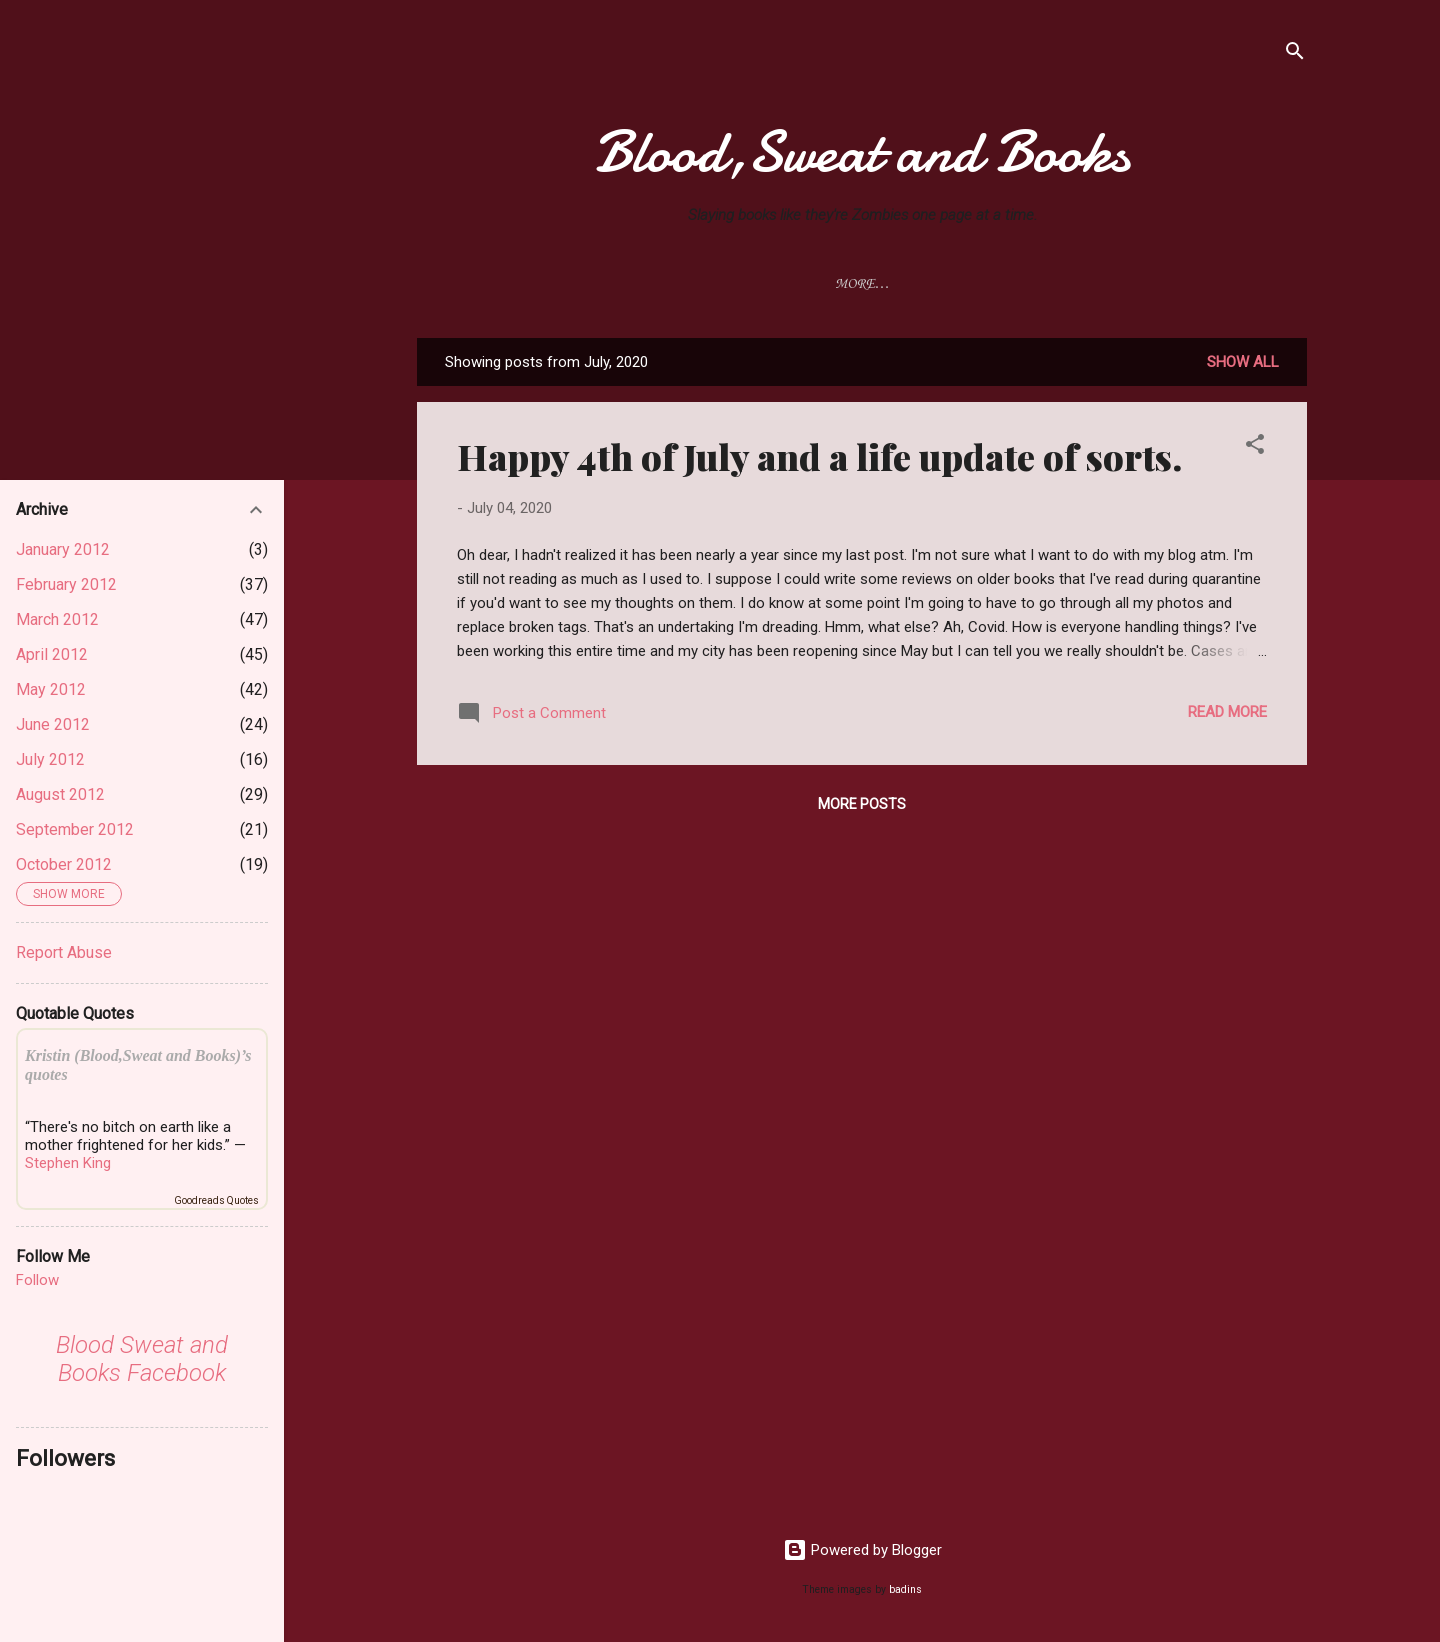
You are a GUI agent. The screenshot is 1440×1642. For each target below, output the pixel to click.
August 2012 (60, 794)
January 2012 (63, 549)
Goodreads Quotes (216, 1200)
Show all (1243, 366)
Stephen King (68, 1163)
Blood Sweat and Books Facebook (142, 1359)
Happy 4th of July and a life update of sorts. (819, 460)
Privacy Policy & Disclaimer (910, 284)
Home (493, 284)
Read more (1227, 716)
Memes (1227, 284)
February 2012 (66, 584)
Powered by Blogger (862, 1550)
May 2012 (51, 689)
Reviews (582, 284)
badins (905, 1589)
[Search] (1295, 54)
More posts (862, 808)
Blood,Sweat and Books (862, 151)
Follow (37, 1280)
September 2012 (75, 829)
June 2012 (53, 724)
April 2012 (52, 654)
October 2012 (64, 864)
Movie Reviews (708, 284)
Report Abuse (64, 952)
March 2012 (57, 619)
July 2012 (50, 759)
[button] (1255, 451)
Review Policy (1111, 284)
